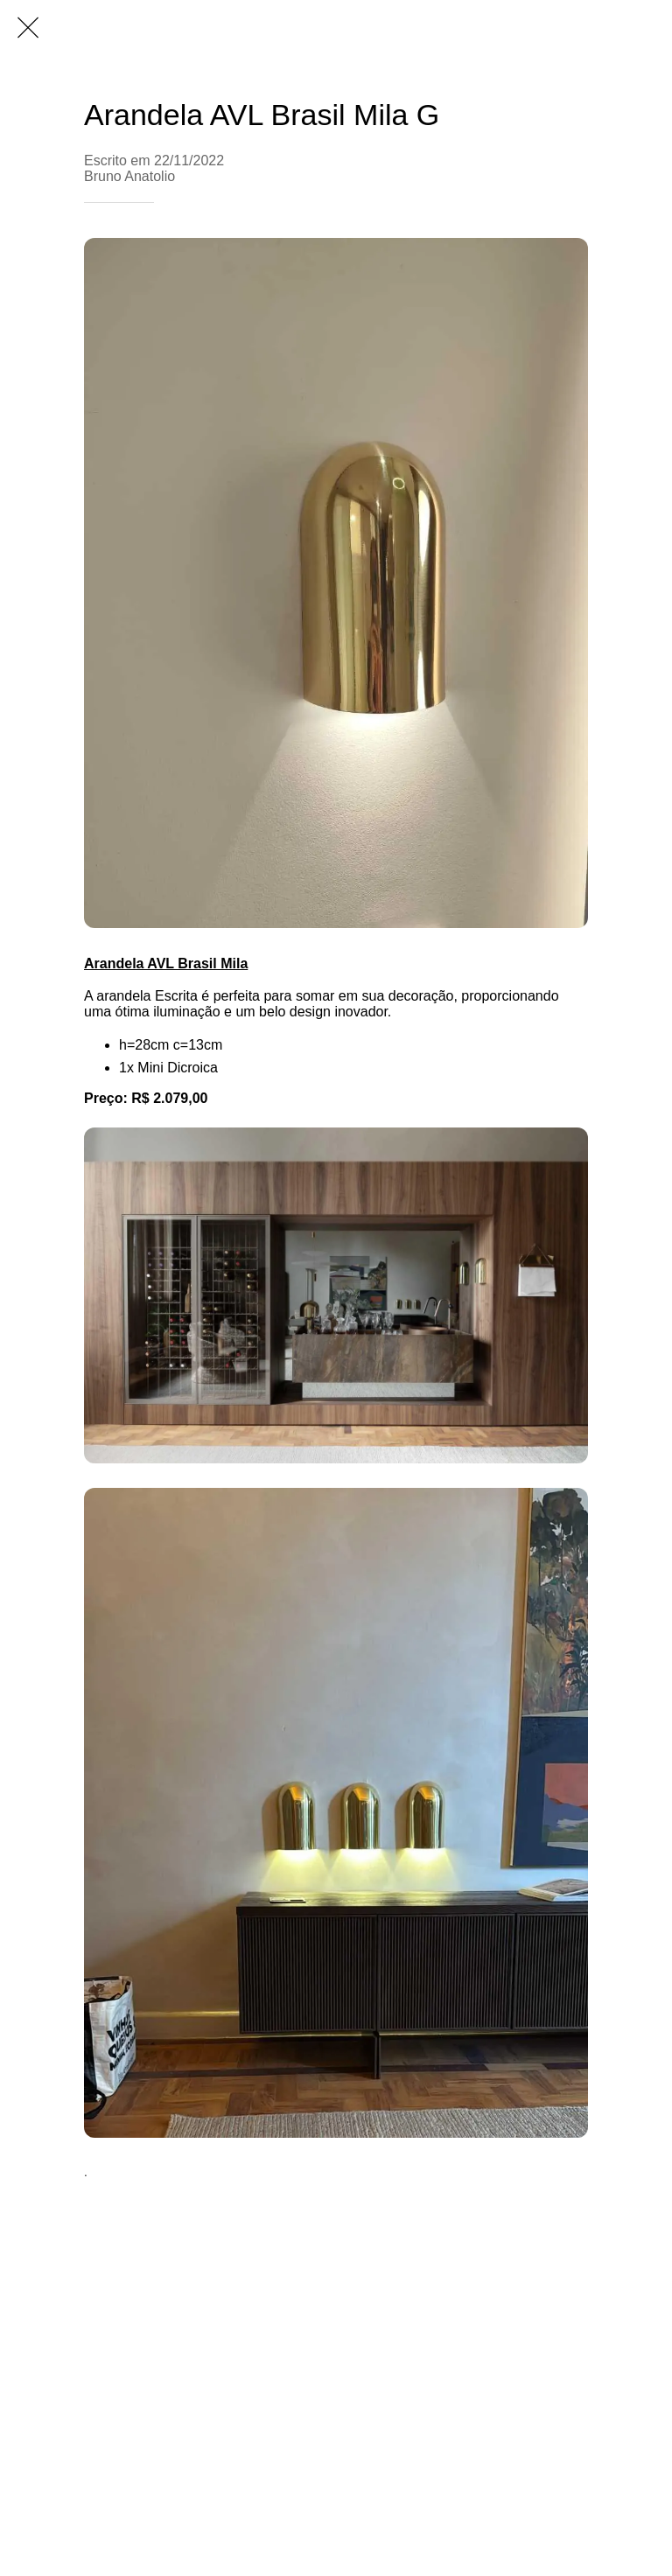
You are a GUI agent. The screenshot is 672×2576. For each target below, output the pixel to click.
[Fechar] (28, 27)
